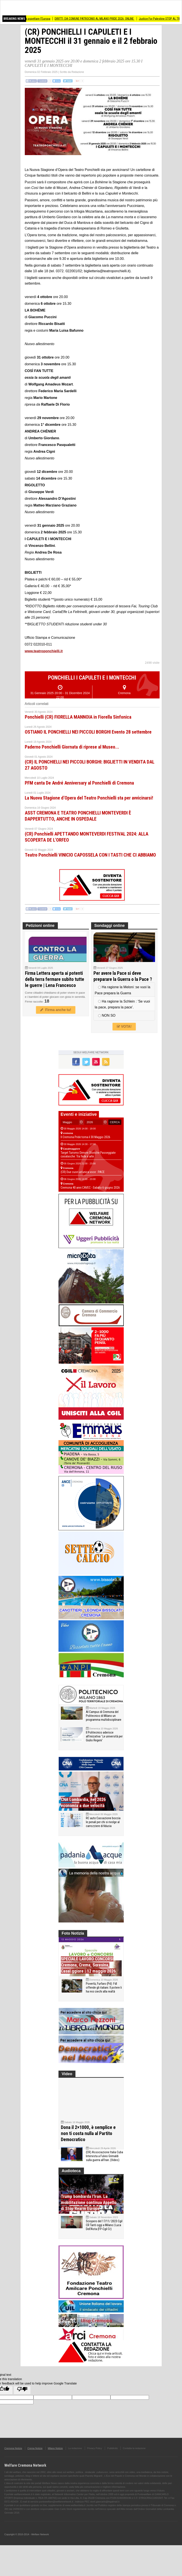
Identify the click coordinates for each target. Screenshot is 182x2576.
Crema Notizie (35, 2457)
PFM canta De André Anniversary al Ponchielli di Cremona (79, 783)
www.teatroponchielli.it (44, 651)
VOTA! (124, 1026)
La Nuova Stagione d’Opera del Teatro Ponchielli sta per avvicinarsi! (89, 798)
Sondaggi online (109, 925)
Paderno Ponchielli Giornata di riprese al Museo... (72, 747)
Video (67, 2074)
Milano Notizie (55, 2457)
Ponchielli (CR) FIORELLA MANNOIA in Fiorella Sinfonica (78, 717)
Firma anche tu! (55, 1010)
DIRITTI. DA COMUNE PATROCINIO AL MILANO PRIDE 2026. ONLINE (100, 18)
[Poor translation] (22, 2399)
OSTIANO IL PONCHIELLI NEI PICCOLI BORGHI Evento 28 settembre (88, 732)
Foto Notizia (73, 1933)
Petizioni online (40, 925)
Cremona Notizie (13, 2457)
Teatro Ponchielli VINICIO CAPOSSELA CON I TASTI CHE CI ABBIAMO (90, 855)
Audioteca (71, 2180)
